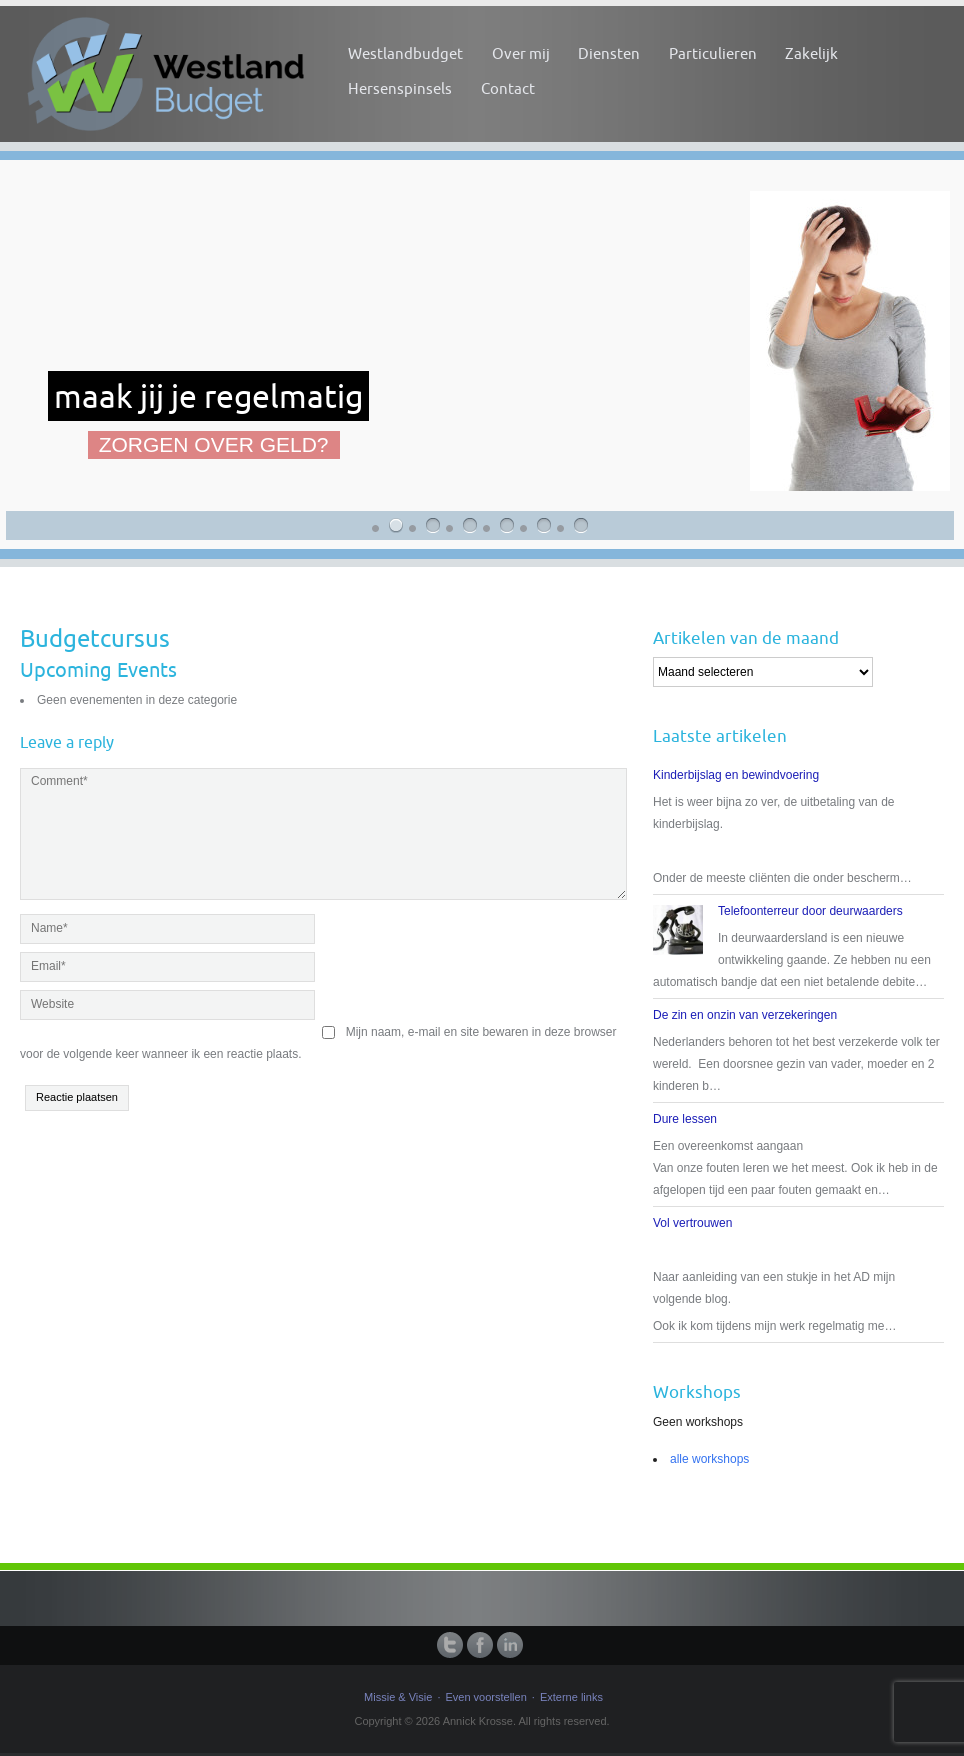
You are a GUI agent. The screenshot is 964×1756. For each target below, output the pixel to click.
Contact (508, 88)
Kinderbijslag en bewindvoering (736, 775)
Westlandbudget (405, 53)
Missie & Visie (398, 1697)
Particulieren (713, 53)
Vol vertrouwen (692, 1223)
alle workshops (709, 1459)
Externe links (571, 1697)
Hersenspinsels (400, 88)
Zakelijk (811, 53)
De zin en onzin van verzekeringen (745, 1015)
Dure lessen (685, 1119)
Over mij (521, 53)
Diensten (609, 53)
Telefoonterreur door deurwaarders (810, 911)
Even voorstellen (485, 1697)
